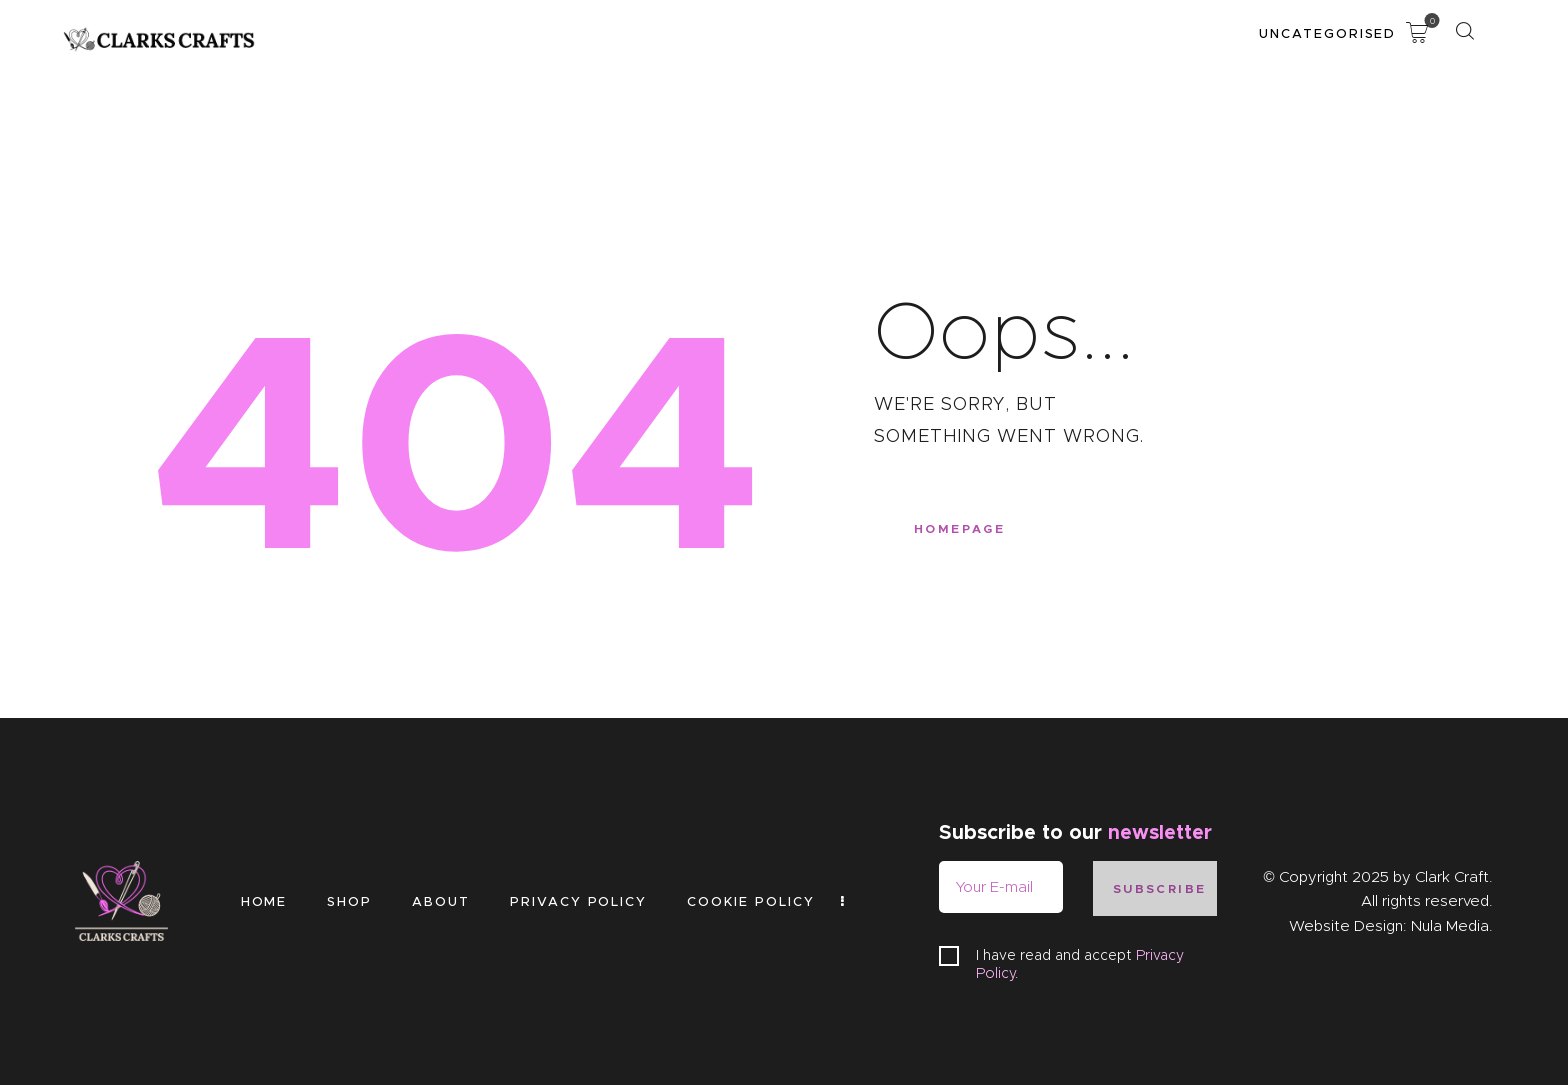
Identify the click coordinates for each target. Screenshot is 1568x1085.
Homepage (959, 528)
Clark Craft (1452, 877)
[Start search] (1464, 31)
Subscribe (1160, 888)
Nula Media (1450, 926)
